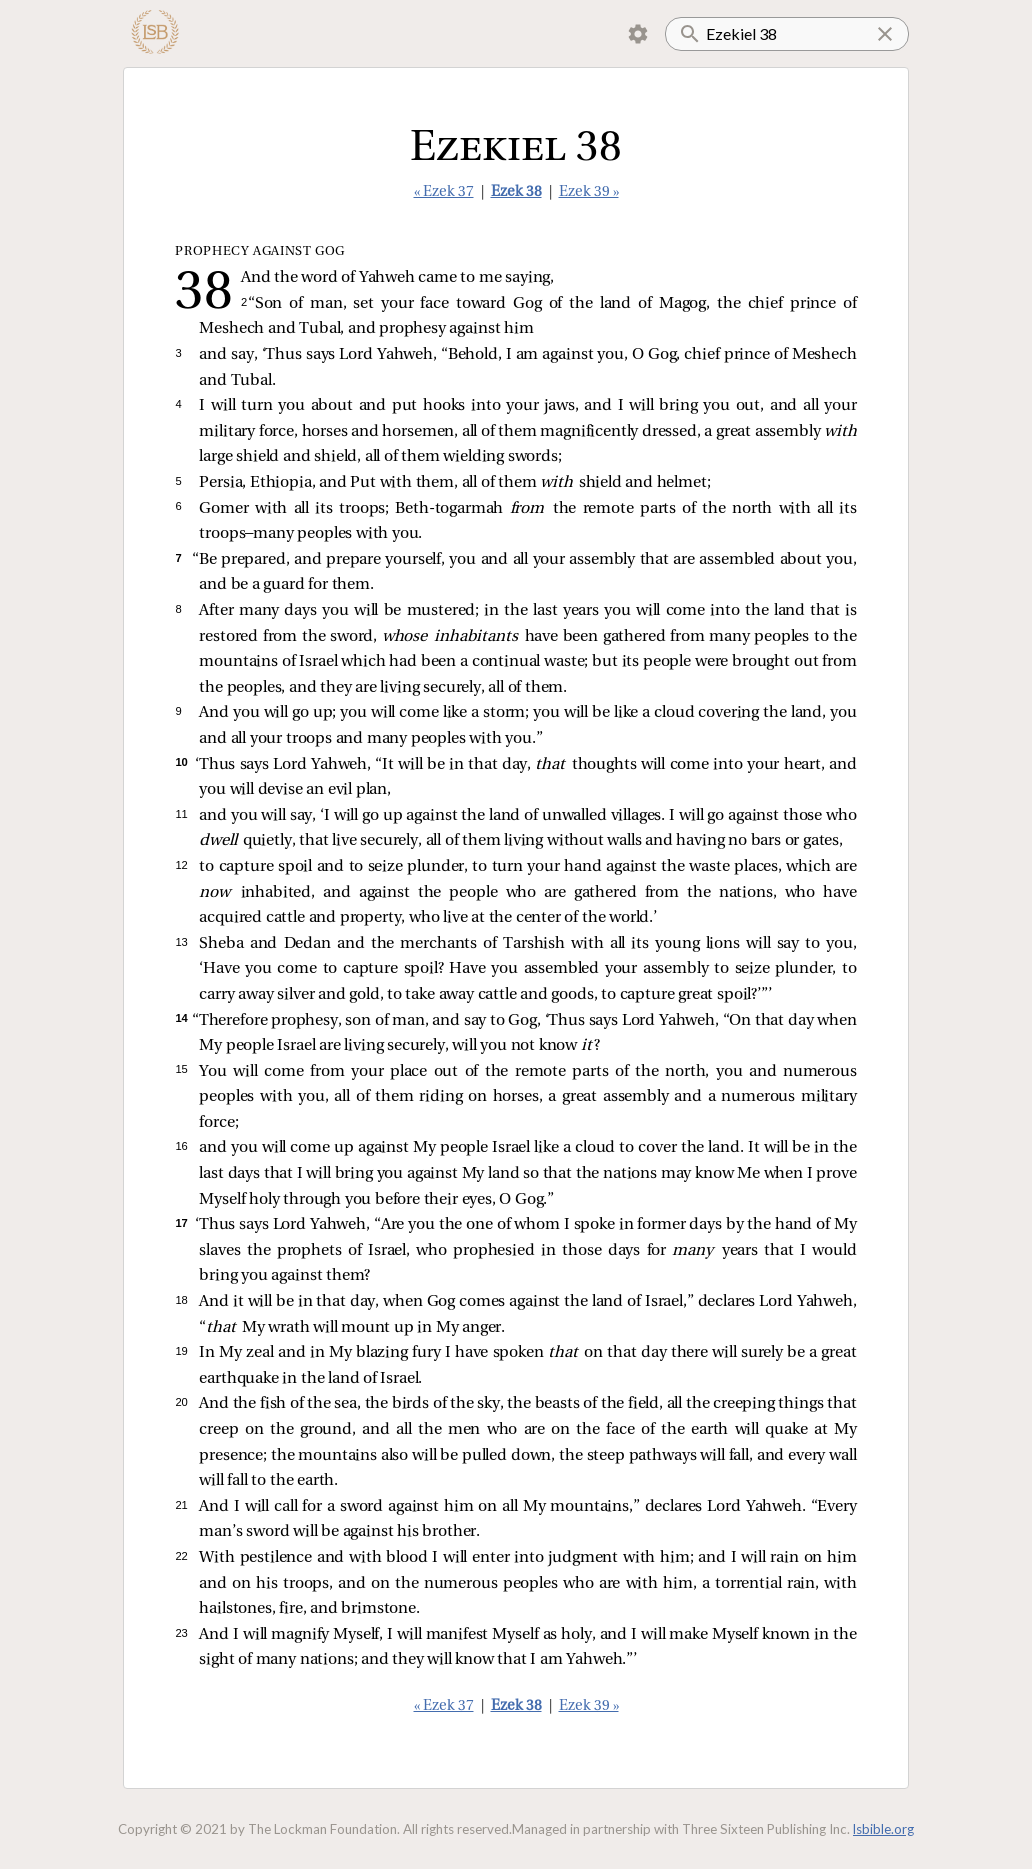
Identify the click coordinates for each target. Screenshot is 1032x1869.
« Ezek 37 (444, 192)
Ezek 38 (516, 192)
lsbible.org (883, 1829)
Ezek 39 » (589, 192)
